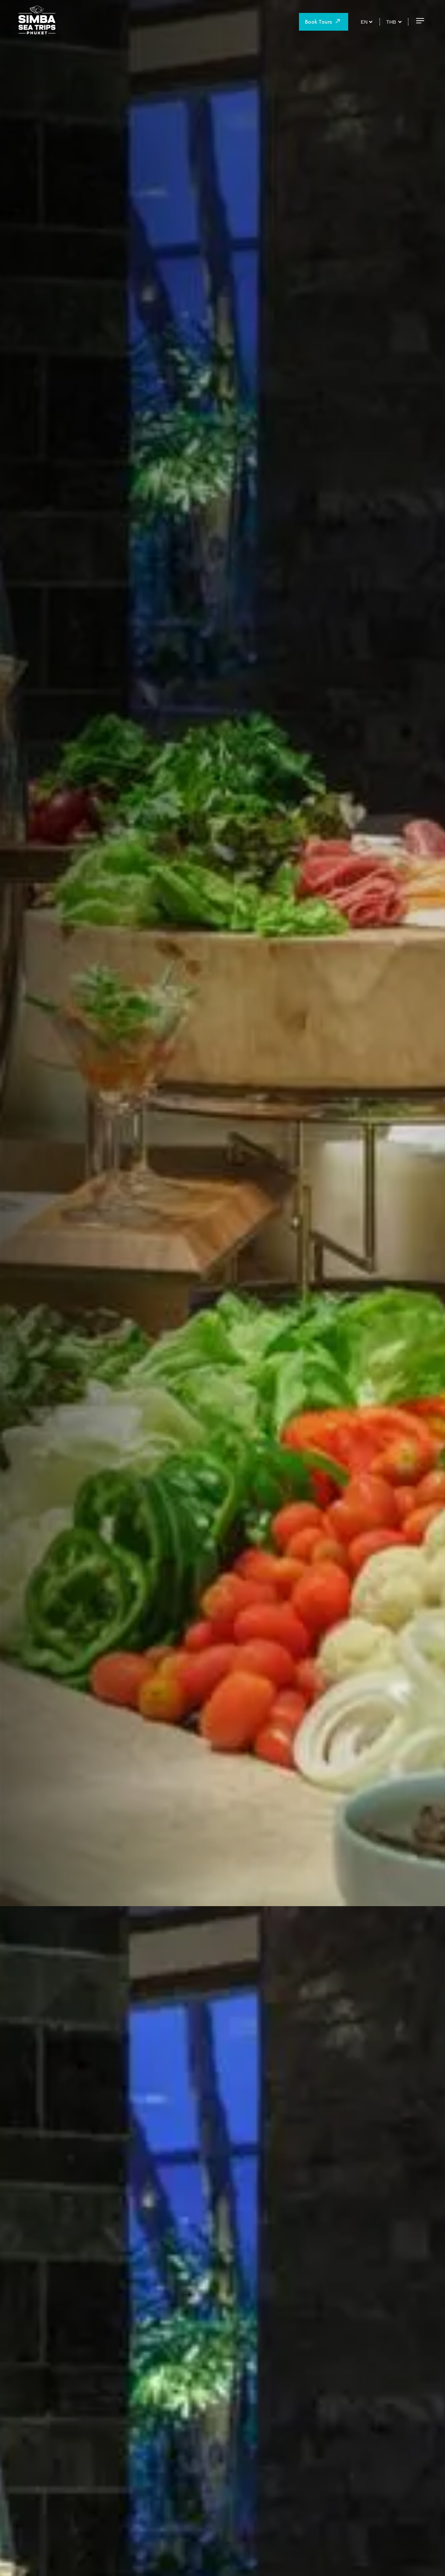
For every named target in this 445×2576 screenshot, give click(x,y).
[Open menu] (420, 21)
